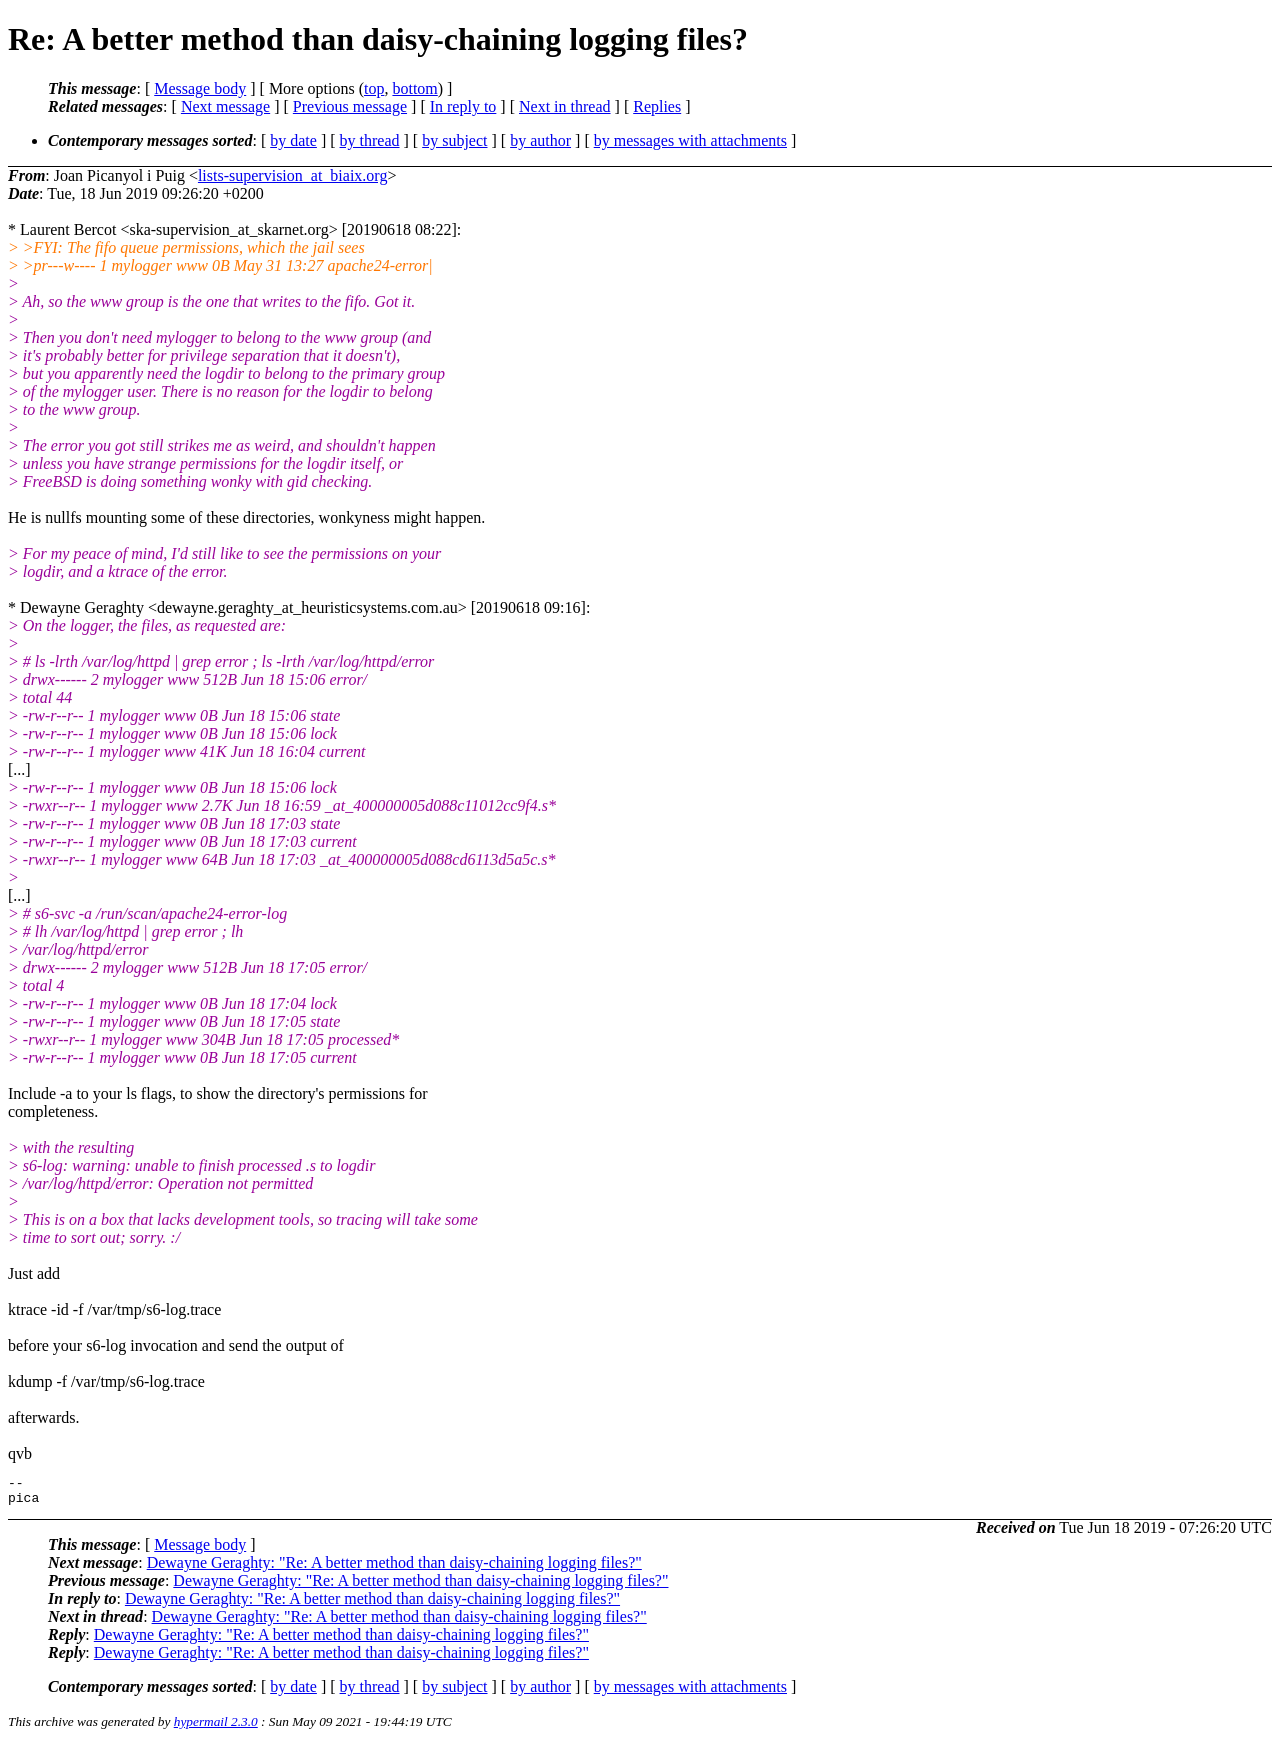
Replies (657, 106)
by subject (454, 140)
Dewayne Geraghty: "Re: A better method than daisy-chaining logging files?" (394, 1568)
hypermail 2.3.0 (216, 1727)
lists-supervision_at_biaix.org (292, 175)
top (374, 88)
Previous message (350, 106)
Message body (200, 88)
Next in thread (565, 106)
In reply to (463, 106)
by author (540, 140)
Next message (225, 106)
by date (293, 140)
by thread (370, 140)
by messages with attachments (690, 140)
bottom (414, 88)
